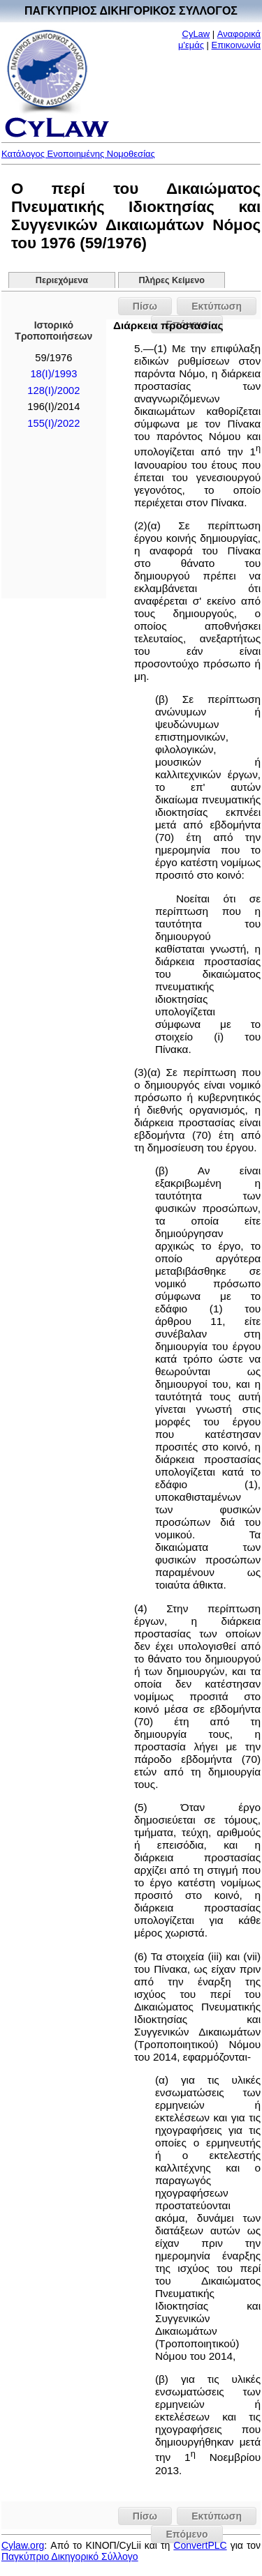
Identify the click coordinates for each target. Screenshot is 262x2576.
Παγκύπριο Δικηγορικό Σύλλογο (69, 2556)
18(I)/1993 (53, 373)
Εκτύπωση (216, 306)
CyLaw (196, 34)
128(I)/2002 (53, 390)
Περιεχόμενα (62, 280)
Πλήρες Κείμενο (171, 280)
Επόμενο (187, 2534)
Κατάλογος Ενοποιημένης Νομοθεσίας (78, 154)
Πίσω (145, 306)
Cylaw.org (22, 2545)
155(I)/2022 (53, 423)
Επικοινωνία (236, 45)
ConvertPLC (199, 2545)
